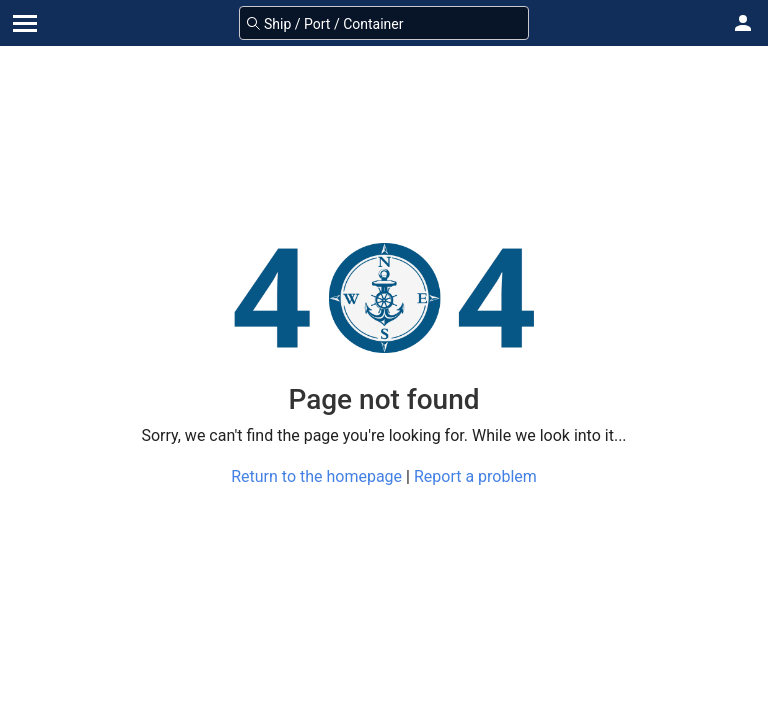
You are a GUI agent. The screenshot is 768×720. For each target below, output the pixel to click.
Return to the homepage (316, 476)
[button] (743, 23)
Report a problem (475, 476)
